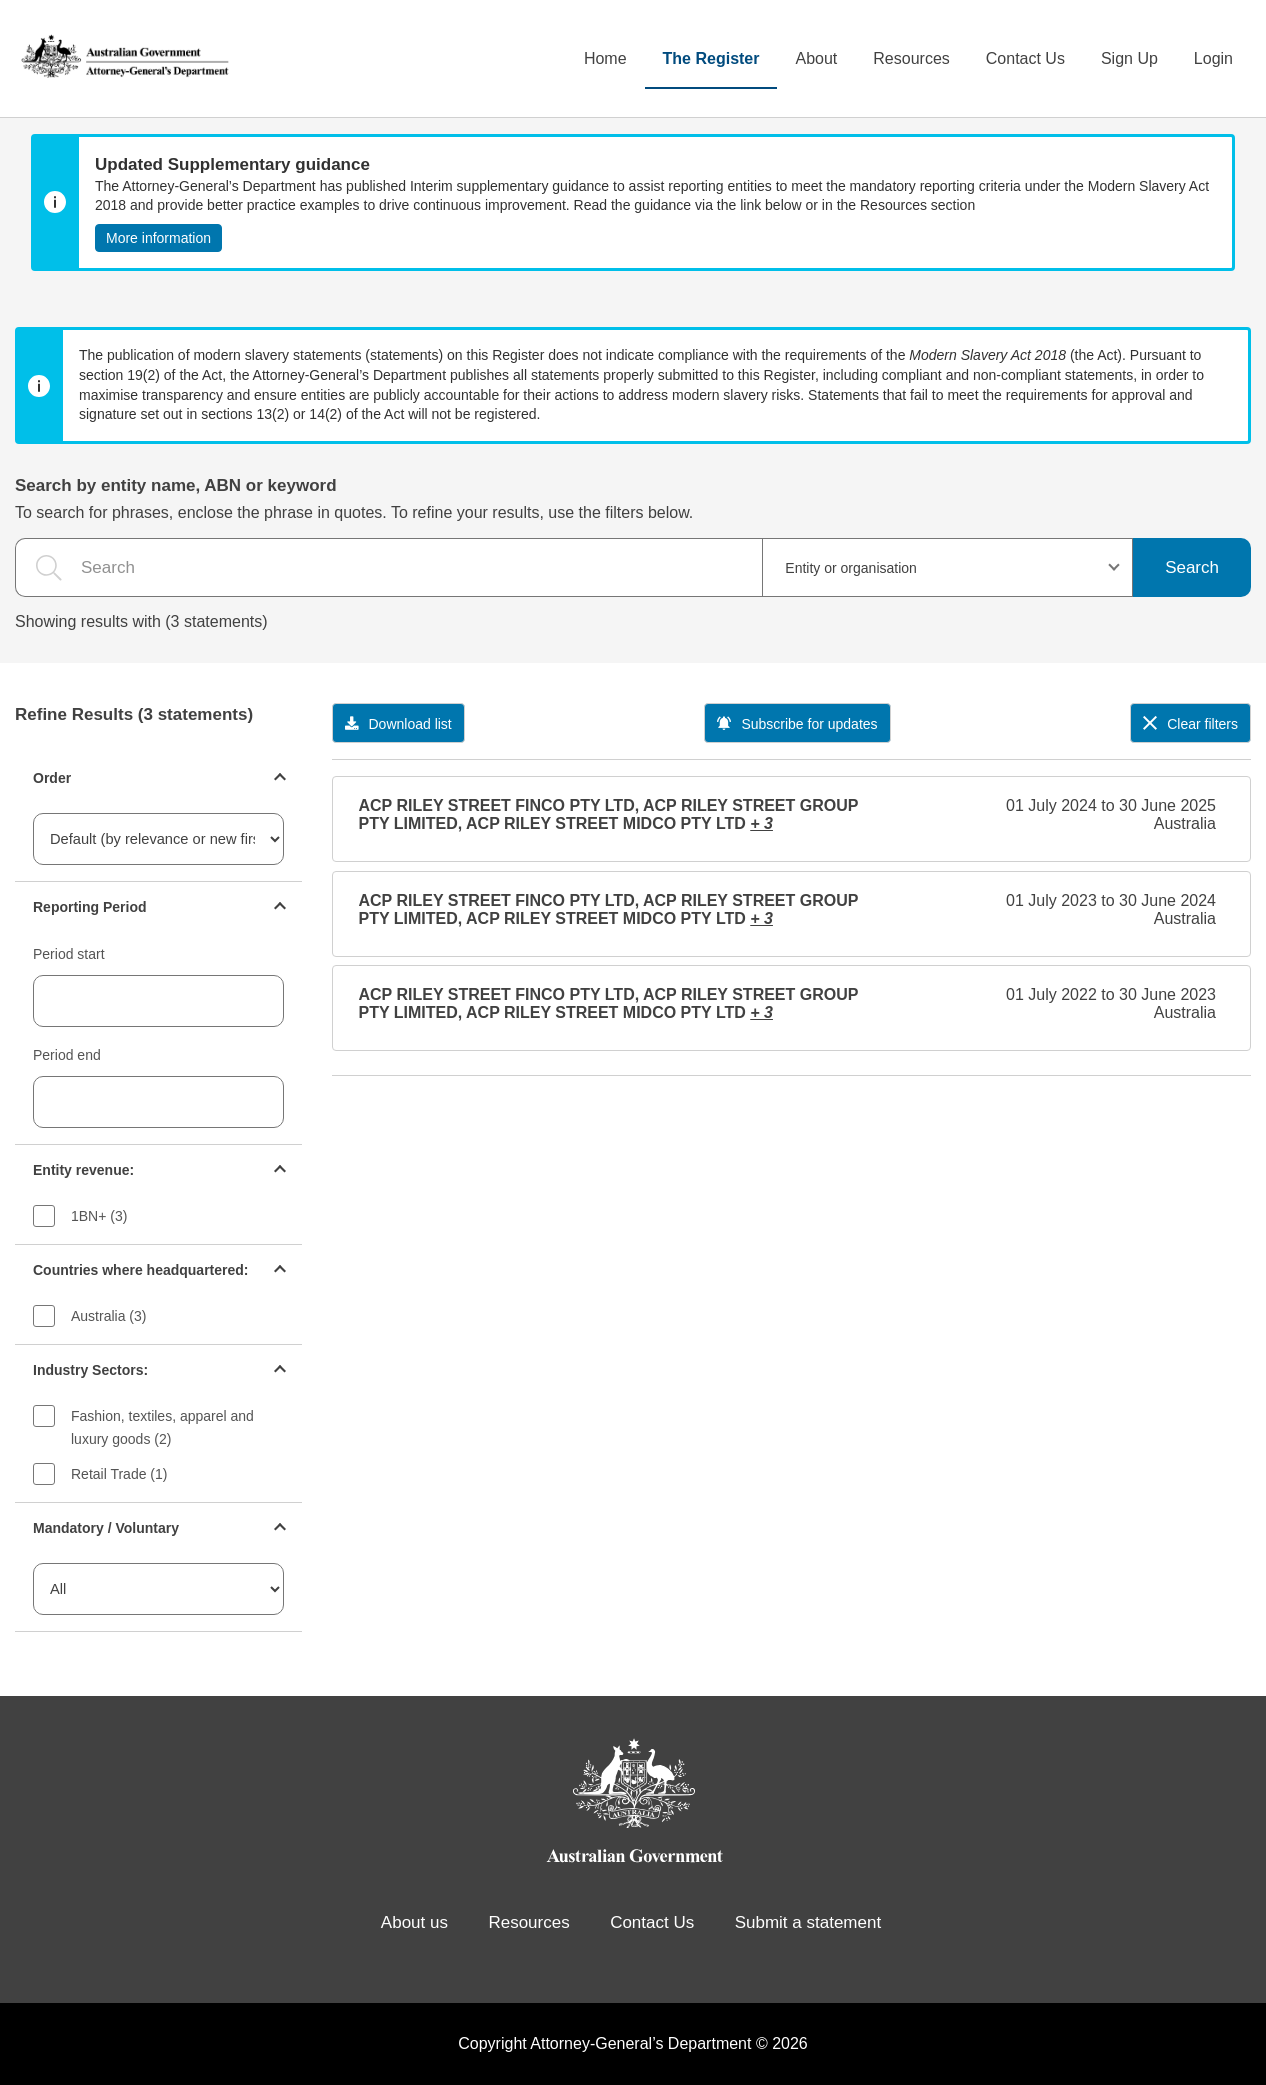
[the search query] (388, 567)
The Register (711, 58)
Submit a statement (808, 1922)
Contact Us (1025, 58)
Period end (67, 1055)
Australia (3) (108, 1316)
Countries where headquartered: (141, 1270)
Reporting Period (90, 907)
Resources (911, 58)
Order (52, 778)
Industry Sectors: (90, 1370)
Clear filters (1190, 724)
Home (605, 58)
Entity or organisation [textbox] (851, 568)
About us (414, 1922)
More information (158, 238)
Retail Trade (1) (119, 1474)
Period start (69, 954)
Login (1213, 58)
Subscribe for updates (797, 724)
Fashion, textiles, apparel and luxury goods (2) (162, 1427)
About (816, 58)
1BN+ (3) (99, 1216)
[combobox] (947, 567)
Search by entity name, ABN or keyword (176, 485)
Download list (398, 724)
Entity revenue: (83, 1170)
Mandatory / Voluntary (106, 1528)
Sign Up (1129, 58)
